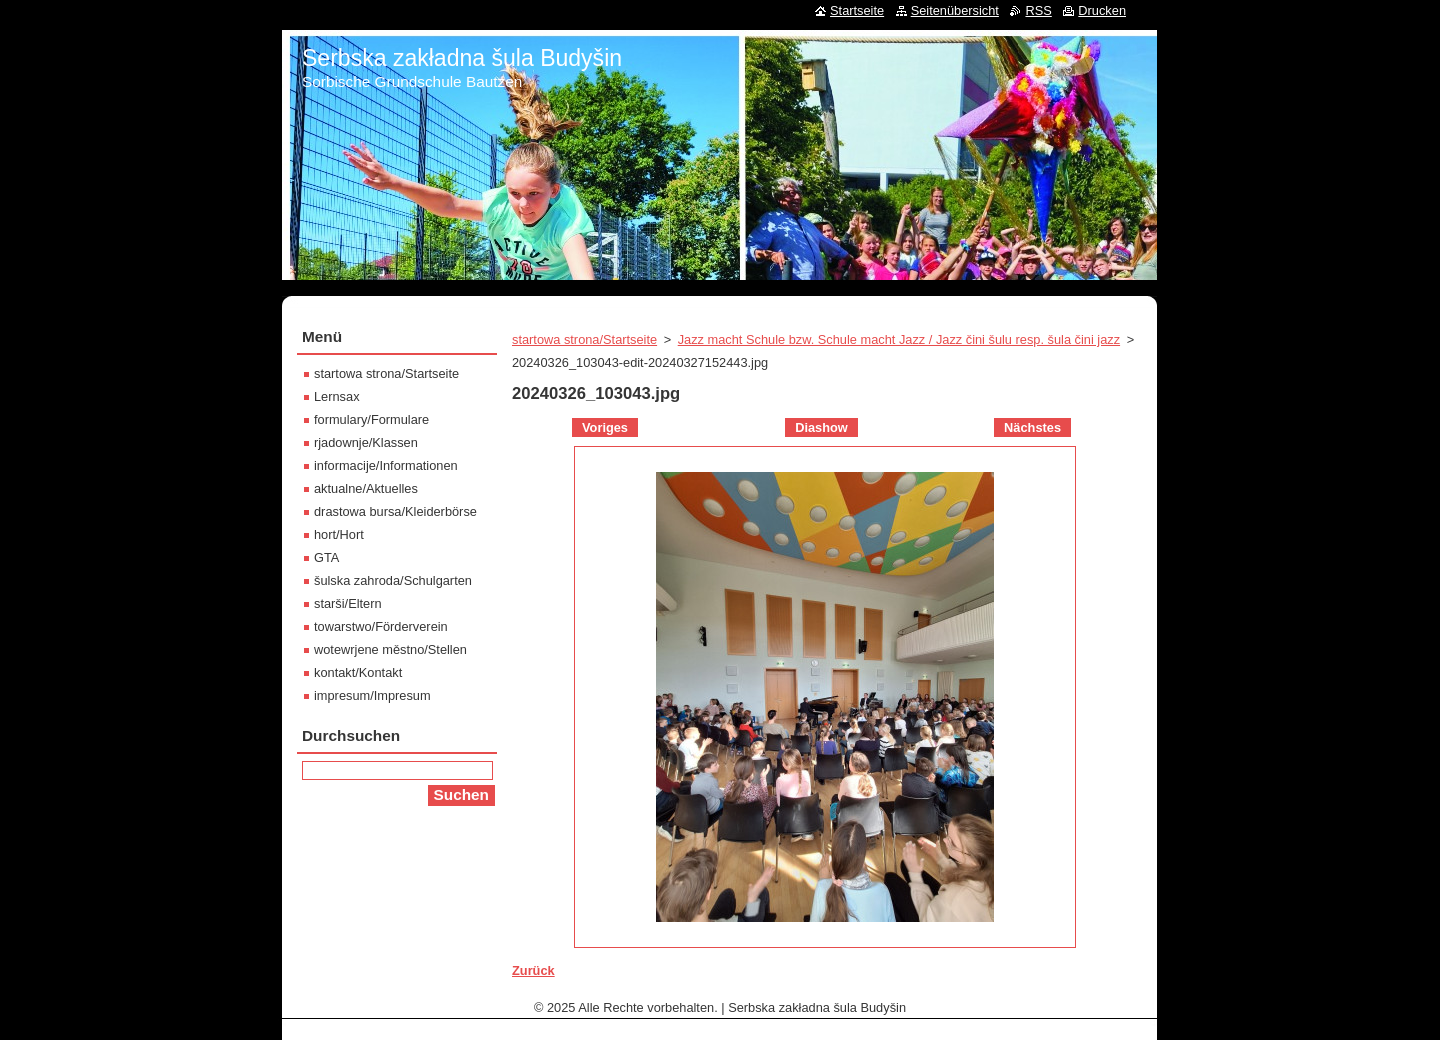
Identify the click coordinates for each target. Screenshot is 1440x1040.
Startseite (857, 10)
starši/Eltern (348, 603)
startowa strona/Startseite (584, 339)
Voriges (605, 427)
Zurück (533, 970)
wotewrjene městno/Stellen (390, 649)
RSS (1038, 10)
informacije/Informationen (386, 465)
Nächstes (1032, 427)
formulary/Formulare (371, 419)
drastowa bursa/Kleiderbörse (395, 511)
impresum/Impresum (372, 695)
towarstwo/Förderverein (381, 626)
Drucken (1102, 10)
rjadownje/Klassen (366, 442)
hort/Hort (339, 534)
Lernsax (337, 396)
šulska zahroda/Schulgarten (393, 580)
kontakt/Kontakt (358, 672)
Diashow (821, 427)
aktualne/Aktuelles (366, 488)
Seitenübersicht (955, 10)
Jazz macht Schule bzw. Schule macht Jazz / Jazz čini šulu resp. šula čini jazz (899, 339)
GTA (326, 557)
